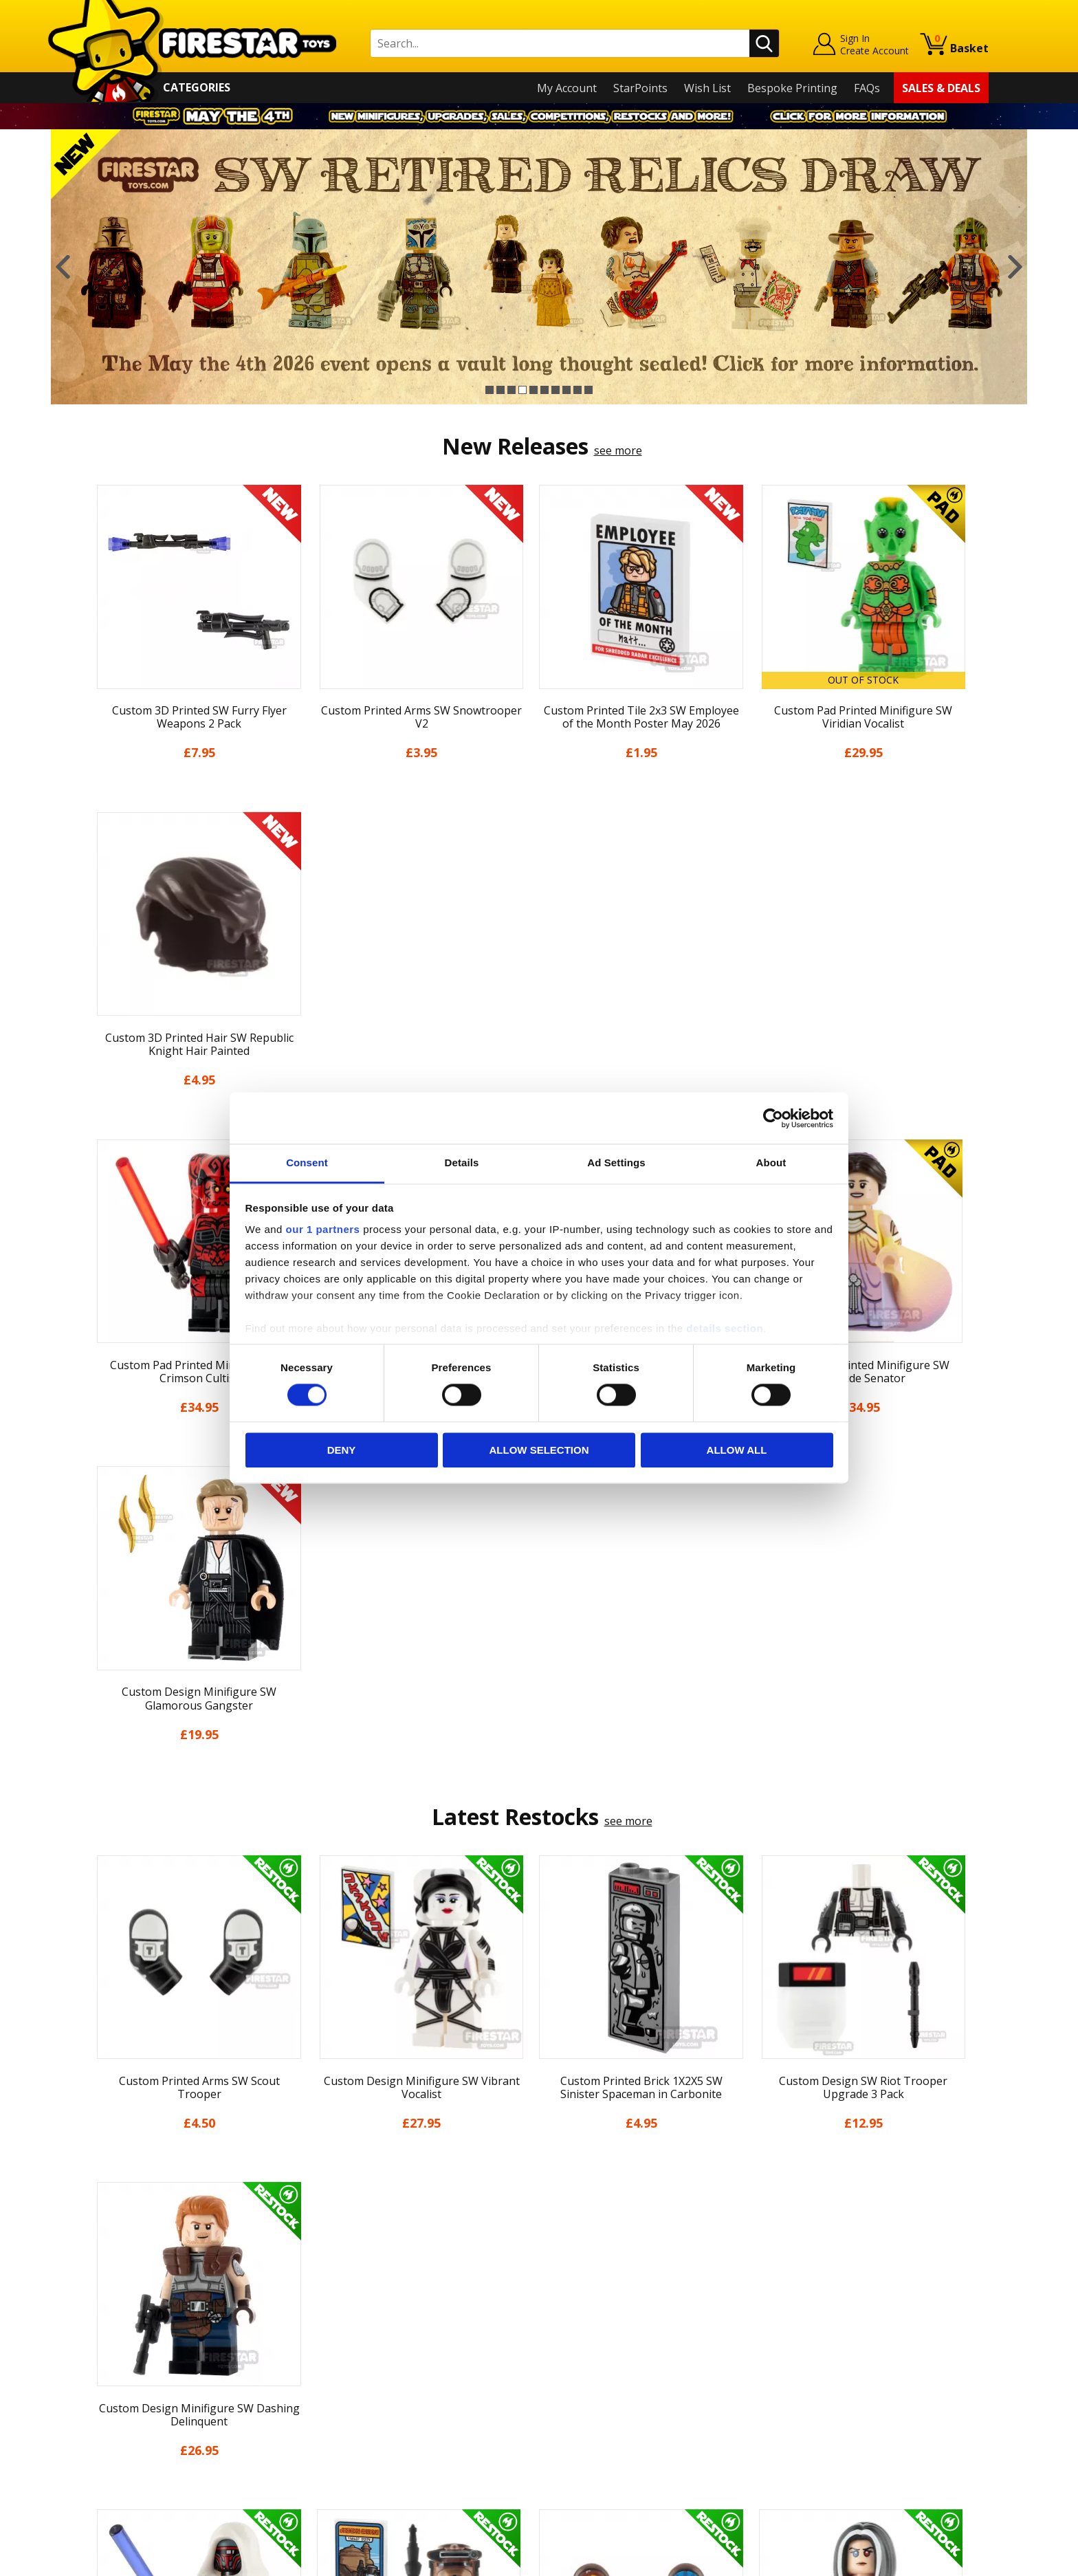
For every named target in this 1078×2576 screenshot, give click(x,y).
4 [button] (522, 390)
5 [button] (533, 390)
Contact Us (342, 2274)
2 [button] (500, 390)
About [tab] (771, 1162)
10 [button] (588, 390)
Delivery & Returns (137, 2373)
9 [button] (577, 390)
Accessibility (120, 2433)
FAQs (867, 88)
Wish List (707, 88)
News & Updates (132, 2334)
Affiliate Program (358, 2444)
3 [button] (511, 390)
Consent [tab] (307, 1162)
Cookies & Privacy (134, 2413)
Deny (341, 1450)
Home (104, 2274)
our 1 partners (323, 1229)
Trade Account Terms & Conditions (404, 2422)
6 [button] (544, 390)
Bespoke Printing (792, 88)
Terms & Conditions (140, 2393)
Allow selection (539, 1450)
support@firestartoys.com (381, 2342)
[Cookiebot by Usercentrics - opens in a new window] (773, 1118)
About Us (113, 2314)
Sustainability (124, 2452)
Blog (101, 2353)
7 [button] (555, 390)
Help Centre (345, 2296)
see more (618, 450)
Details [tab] (462, 1162)
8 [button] (566, 390)
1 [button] (489, 390)
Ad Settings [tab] (616, 1162)
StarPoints (640, 88)
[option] (539, 266)
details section (724, 1328)
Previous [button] (63, 266)
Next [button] (1015, 266)
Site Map (112, 2472)
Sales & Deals (941, 88)
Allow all (737, 1450)
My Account (567, 88)
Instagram (647, 2328)
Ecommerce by (937, 2560)
